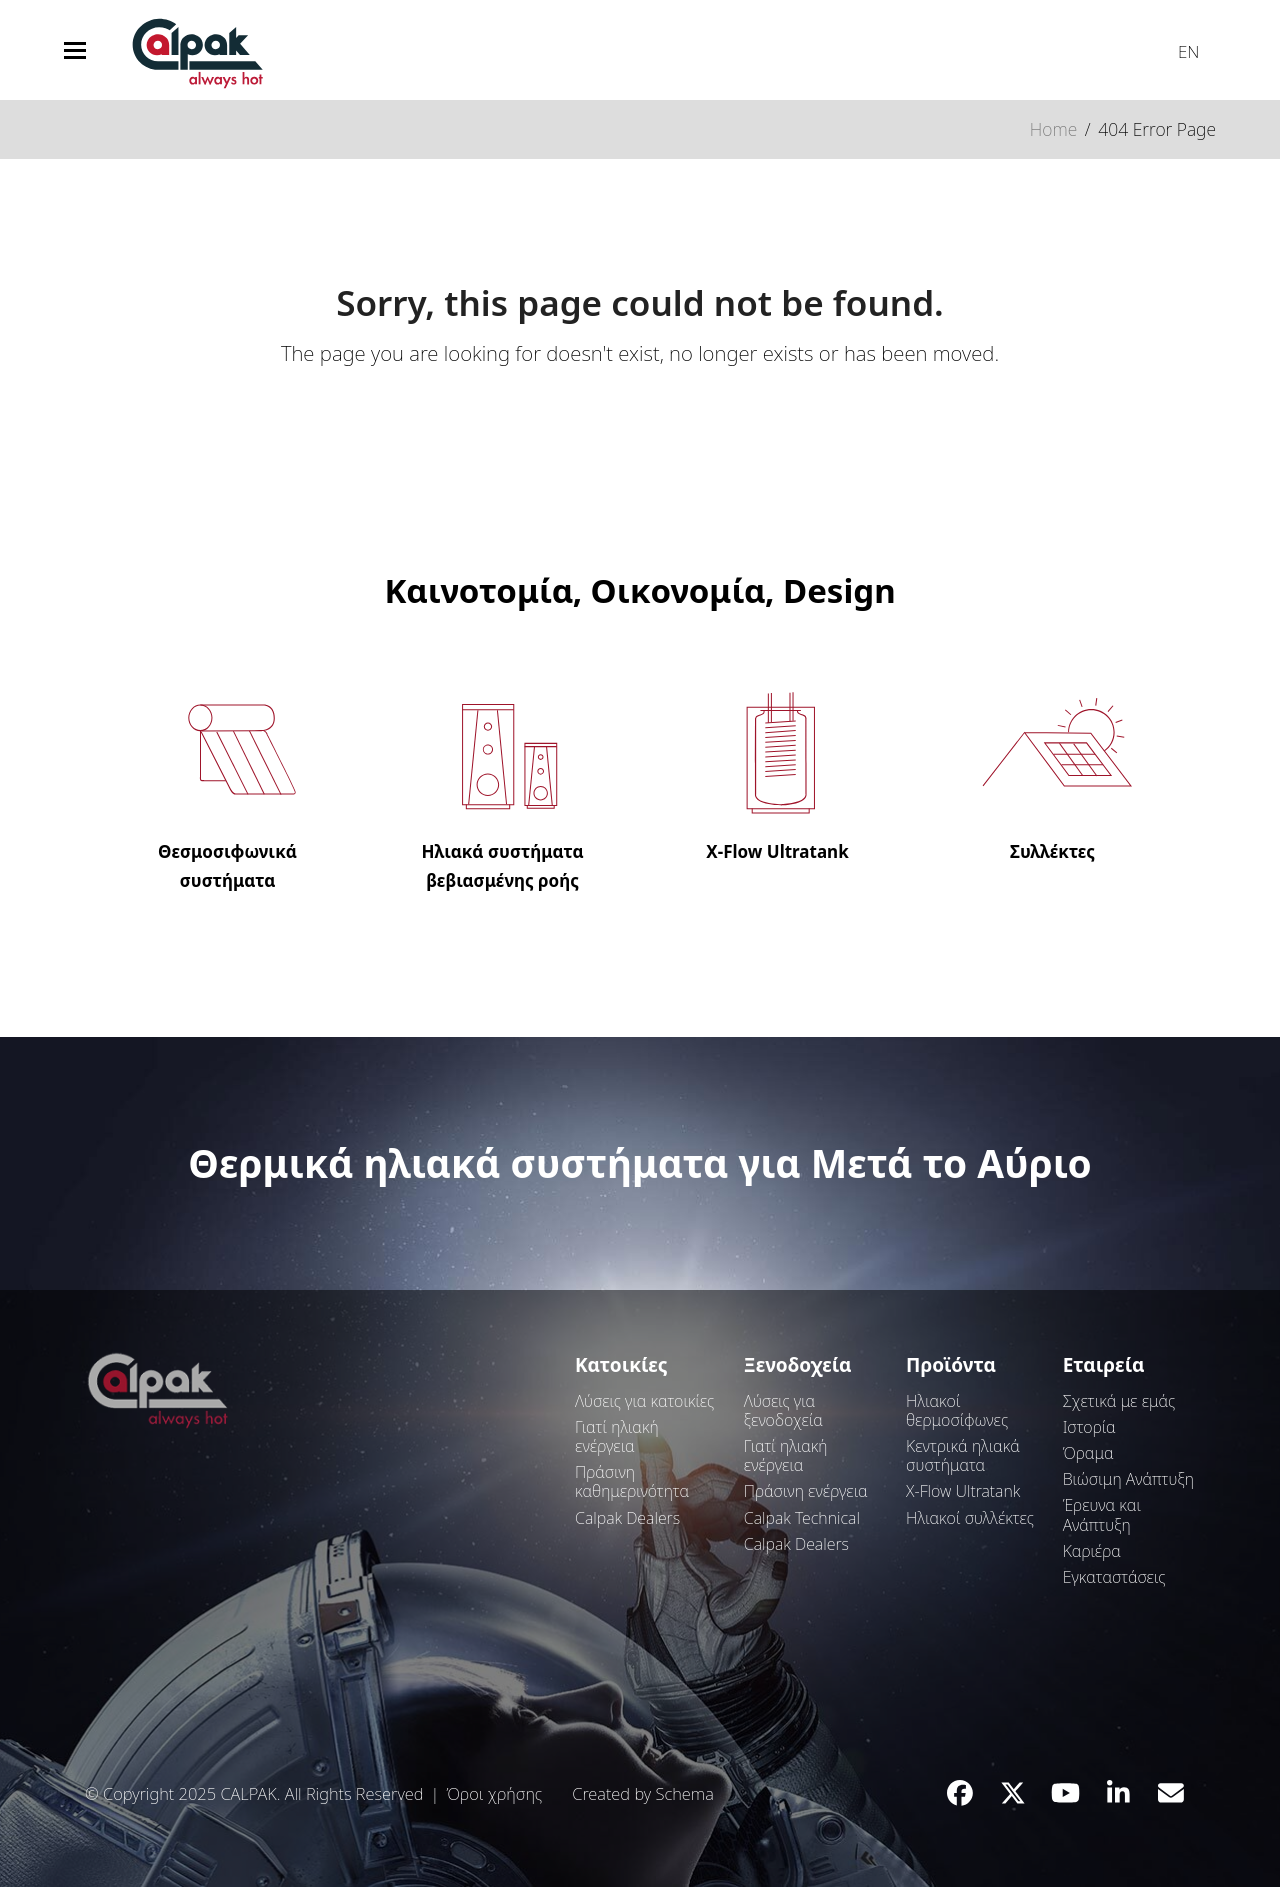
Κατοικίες (621, 1365)
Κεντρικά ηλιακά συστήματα (963, 1455)
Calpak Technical (802, 1518)
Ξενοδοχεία (798, 1365)
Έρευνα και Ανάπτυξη (1102, 1514)
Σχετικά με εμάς (1119, 1401)
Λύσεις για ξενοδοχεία (783, 1410)
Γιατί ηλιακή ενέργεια (617, 1436)
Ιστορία (1089, 1427)
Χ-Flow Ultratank (963, 1491)
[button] (75, 50)
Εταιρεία (1104, 1365)
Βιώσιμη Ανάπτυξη (1128, 1479)
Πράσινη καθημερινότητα (632, 1481)
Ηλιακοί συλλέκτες (970, 1518)
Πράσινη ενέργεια (806, 1491)
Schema (684, 1793)
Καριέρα (1092, 1551)
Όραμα (1088, 1453)
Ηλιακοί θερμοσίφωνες (957, 1410)
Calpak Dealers (627, 1518)
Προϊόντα (951, 1365)
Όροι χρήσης (494, 1793)
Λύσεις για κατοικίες (644, 1401)
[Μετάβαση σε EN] (1179, 47)
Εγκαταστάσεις (1114, 1577)
